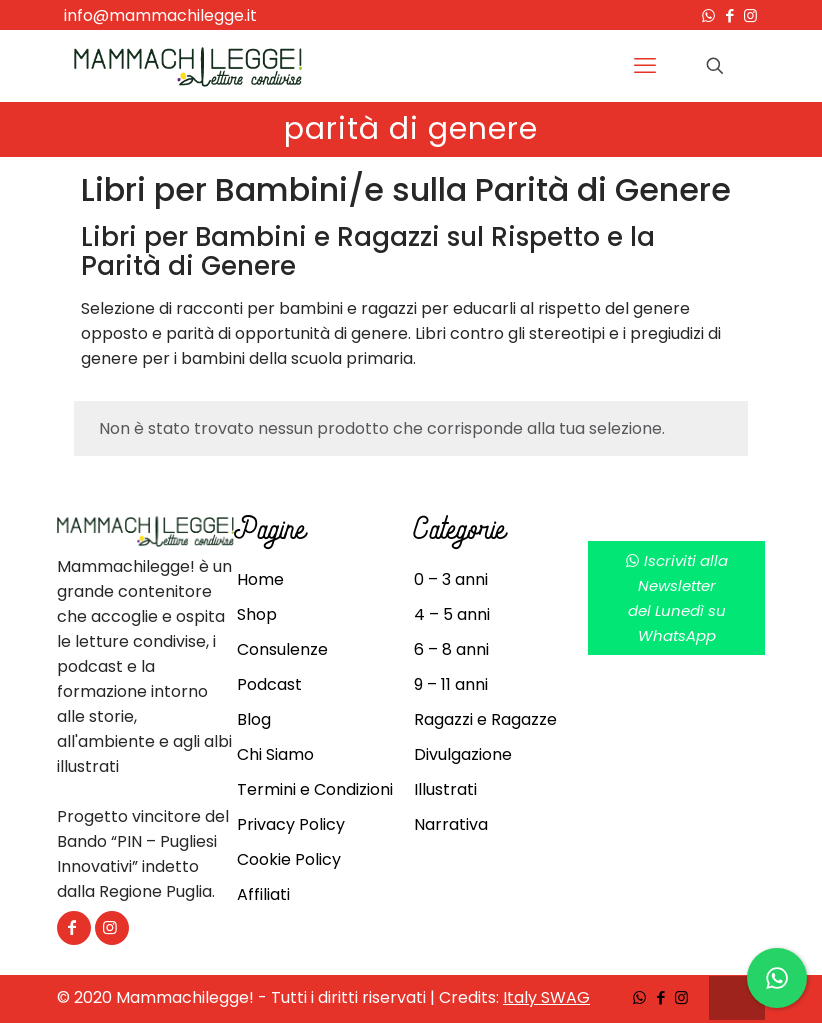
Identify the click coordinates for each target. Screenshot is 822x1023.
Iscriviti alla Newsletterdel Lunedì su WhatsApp (676, 598)
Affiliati (263, 894)
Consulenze (282, 649)
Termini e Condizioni (315, 789)
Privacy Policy (291, 824)
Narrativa (451, 824)
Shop (257, 614)
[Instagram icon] (750, 15)
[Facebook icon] (729, 15)
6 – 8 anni (451, 649)
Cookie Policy (289, 859)
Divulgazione (463, 754)
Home (260, 579)
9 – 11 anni (451, 684)
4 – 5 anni (452, 614)
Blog (254, 719)
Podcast (269, 684)
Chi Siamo (275, 754)
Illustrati (445, 789)
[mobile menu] (645, 66)
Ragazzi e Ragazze (485, 719)
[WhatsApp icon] (708, 15)
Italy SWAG (546, 997)
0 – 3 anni (451, 579)
